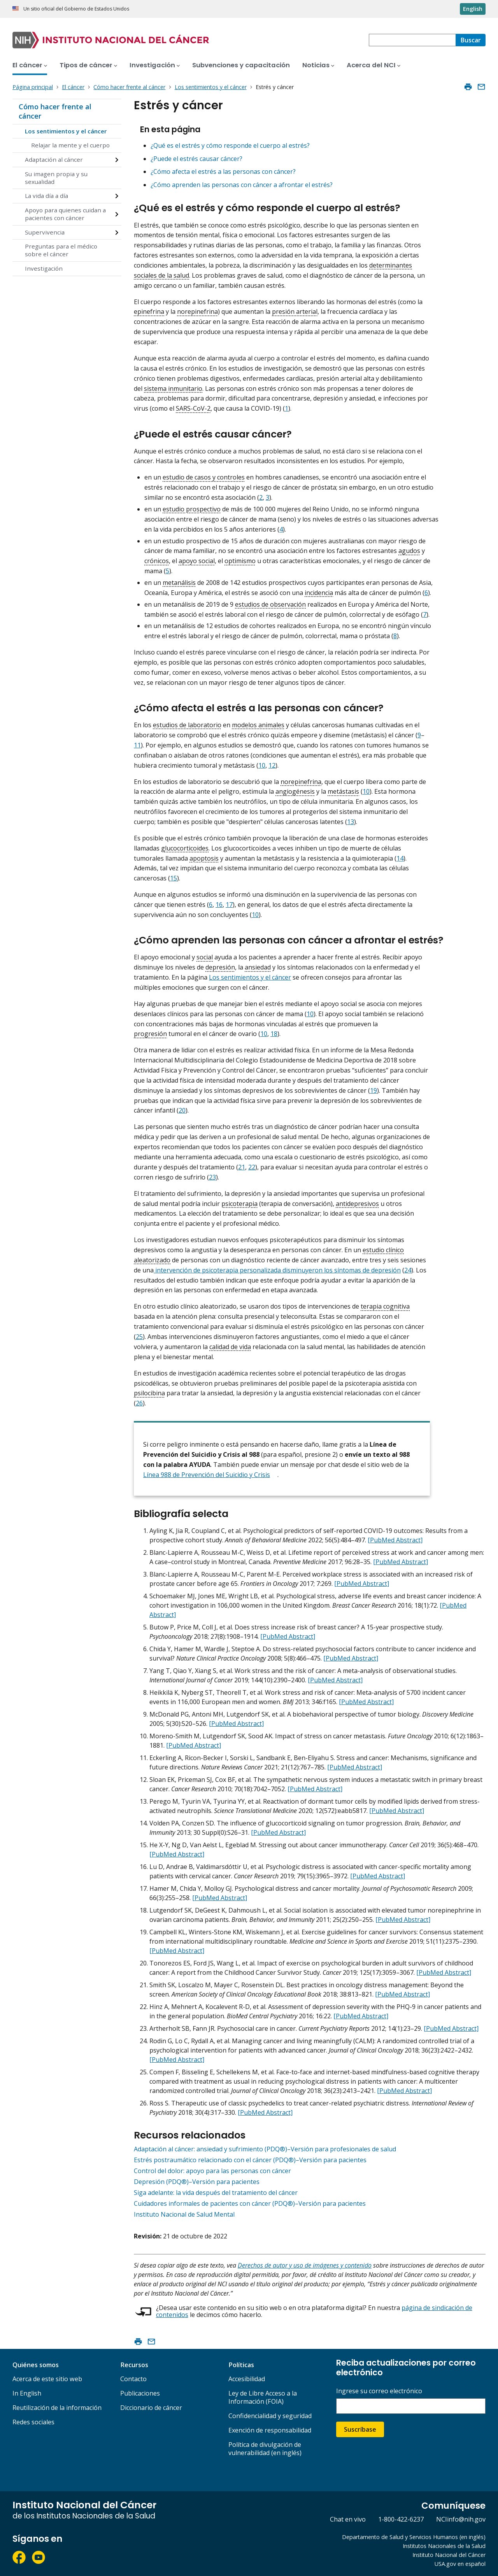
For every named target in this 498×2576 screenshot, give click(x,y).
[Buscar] (471, 40)
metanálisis (179, 582)
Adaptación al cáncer (54, 159)
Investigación (44, 268)
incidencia (319, 592)
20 (182, 1110)
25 (139, 1336)
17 (229, 904)
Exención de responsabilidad (269, 2430)
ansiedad (258, 967)
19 (373, 1090)
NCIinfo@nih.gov (461, 2519)
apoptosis (204, 858)
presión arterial (294, 311)
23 (212, 1177)
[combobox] (412, 40)
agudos (409, 550)
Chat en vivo (348, 2519)
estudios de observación (270, 604)
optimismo (240, 560)
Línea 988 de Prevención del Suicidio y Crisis (206, 1474)
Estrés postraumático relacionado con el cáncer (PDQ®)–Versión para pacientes (250, 2160)
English (472, 8)
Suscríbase (360, 2429)
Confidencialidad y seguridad (270, 2416)
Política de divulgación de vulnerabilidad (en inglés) (265, 2448)
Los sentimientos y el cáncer (66, 131)
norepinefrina (197, 311)
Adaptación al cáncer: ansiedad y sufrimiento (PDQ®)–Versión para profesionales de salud (265, 2149)
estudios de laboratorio (187, 725)
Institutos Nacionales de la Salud (444, 2546)
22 (251, 1167)
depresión (220, 967)
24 (407, 1270)
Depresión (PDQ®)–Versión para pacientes (197, 2181)
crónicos (156, 560)
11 (137, 745)
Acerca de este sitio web (47, 2379)
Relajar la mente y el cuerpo (70, 145)
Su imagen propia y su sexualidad (56, 178)
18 (273, 1033)
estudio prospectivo (192, 509)
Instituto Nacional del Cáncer (449, 2554)
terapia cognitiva (385, 1306)
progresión (150, 1033)
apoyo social (197, 560)
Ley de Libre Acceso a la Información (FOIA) (262, 2397)
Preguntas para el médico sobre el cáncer (61, 250)
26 (139, 1403)
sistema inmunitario (173, 388)
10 (261, 765)
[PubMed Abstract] (395, 1540)
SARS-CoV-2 (193, 408)
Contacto (133, 2379)
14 (399, 858)
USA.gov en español (460, 2563)
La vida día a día (46, 196)
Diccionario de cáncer (151, 2407)
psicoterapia (239, 1203)
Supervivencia (45, 232)
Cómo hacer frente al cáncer (55, 111)
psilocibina (149, 1393)
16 (219, 904)
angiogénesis (295, 791)
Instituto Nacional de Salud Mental (184, 2214)
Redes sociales (33, 2422)
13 (350, 821)
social (204, 957)
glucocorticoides (185, 848)
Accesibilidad (246, 2379)
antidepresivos (357, 1203)
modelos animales (258, 725)
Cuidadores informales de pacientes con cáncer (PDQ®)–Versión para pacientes (250, 2203)
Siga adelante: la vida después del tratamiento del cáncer (216, 2192)
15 (173, 878)
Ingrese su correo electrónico (379, 2391)
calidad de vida (230, 1346)
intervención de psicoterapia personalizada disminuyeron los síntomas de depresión (277, 1270)
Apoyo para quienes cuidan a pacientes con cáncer (65, 214)
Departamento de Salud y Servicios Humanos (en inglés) (414, 2537)
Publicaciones (140, 2393)
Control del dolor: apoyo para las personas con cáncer (212, 2170)
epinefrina (149, 311)
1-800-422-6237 (401, 2519)
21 (241, 1167)
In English (26, 2393)
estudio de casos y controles (204, 477)
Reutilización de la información (57, 2407)
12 (271, 765)
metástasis (343, 791)
